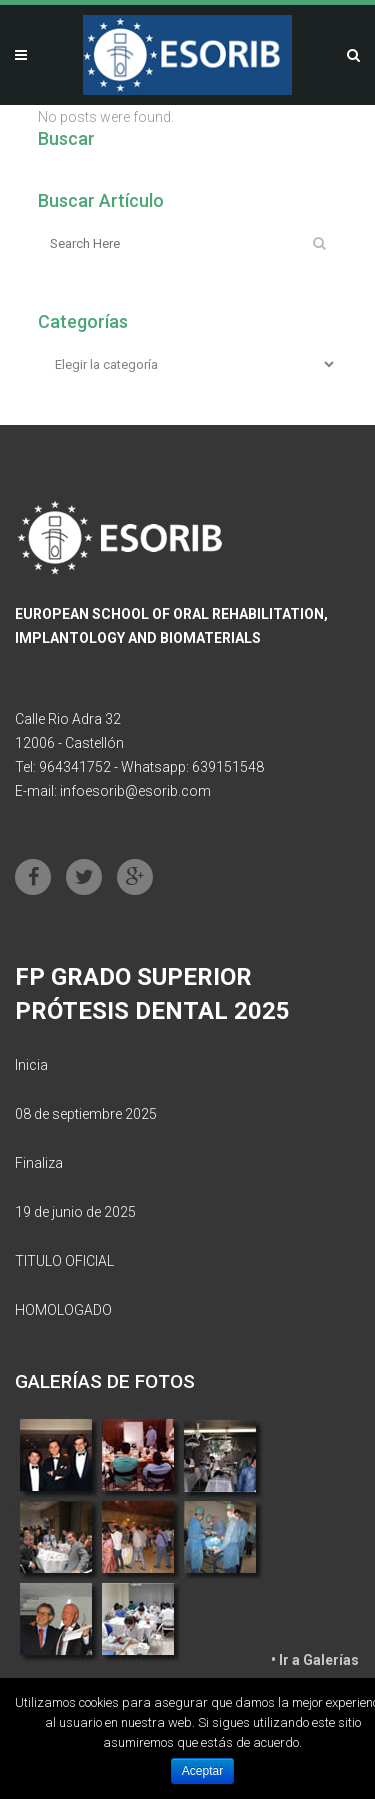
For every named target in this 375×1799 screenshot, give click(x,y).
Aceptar (202, 1771)
